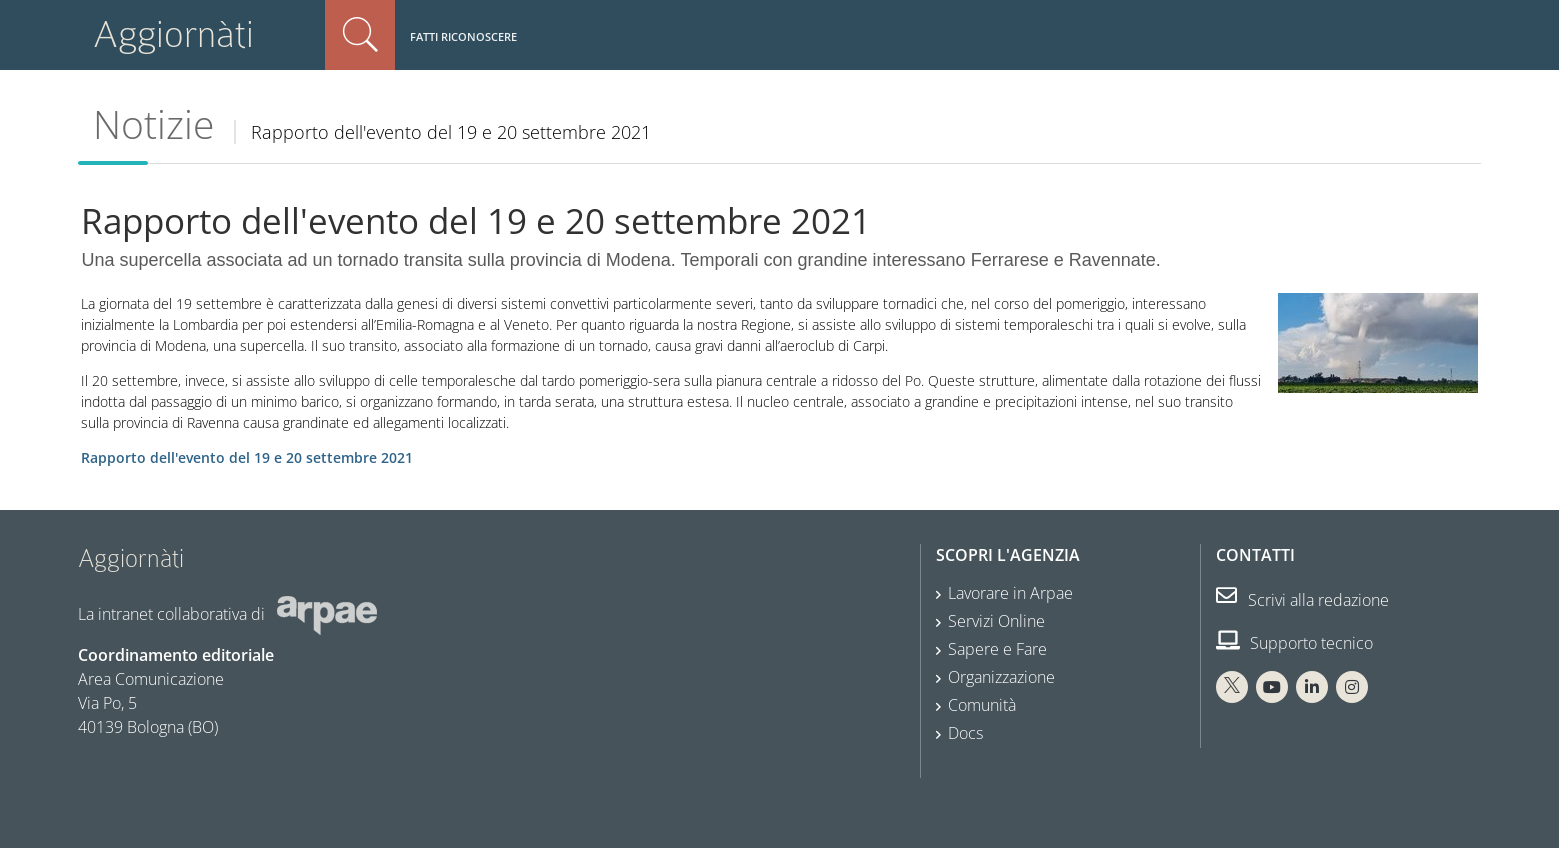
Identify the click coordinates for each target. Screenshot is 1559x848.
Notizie (153, 124)
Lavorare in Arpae (1010, 593)
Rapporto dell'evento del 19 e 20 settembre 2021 (247, 457)
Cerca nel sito (360, 35)
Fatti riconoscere (463, 36)
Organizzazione (1001, 677)
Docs (965, 733)
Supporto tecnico (1294, 643)
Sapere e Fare (997, 649)
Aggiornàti (173, 34)
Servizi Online (996, 621)
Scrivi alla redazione (1302, 600)
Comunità (982, 705)
